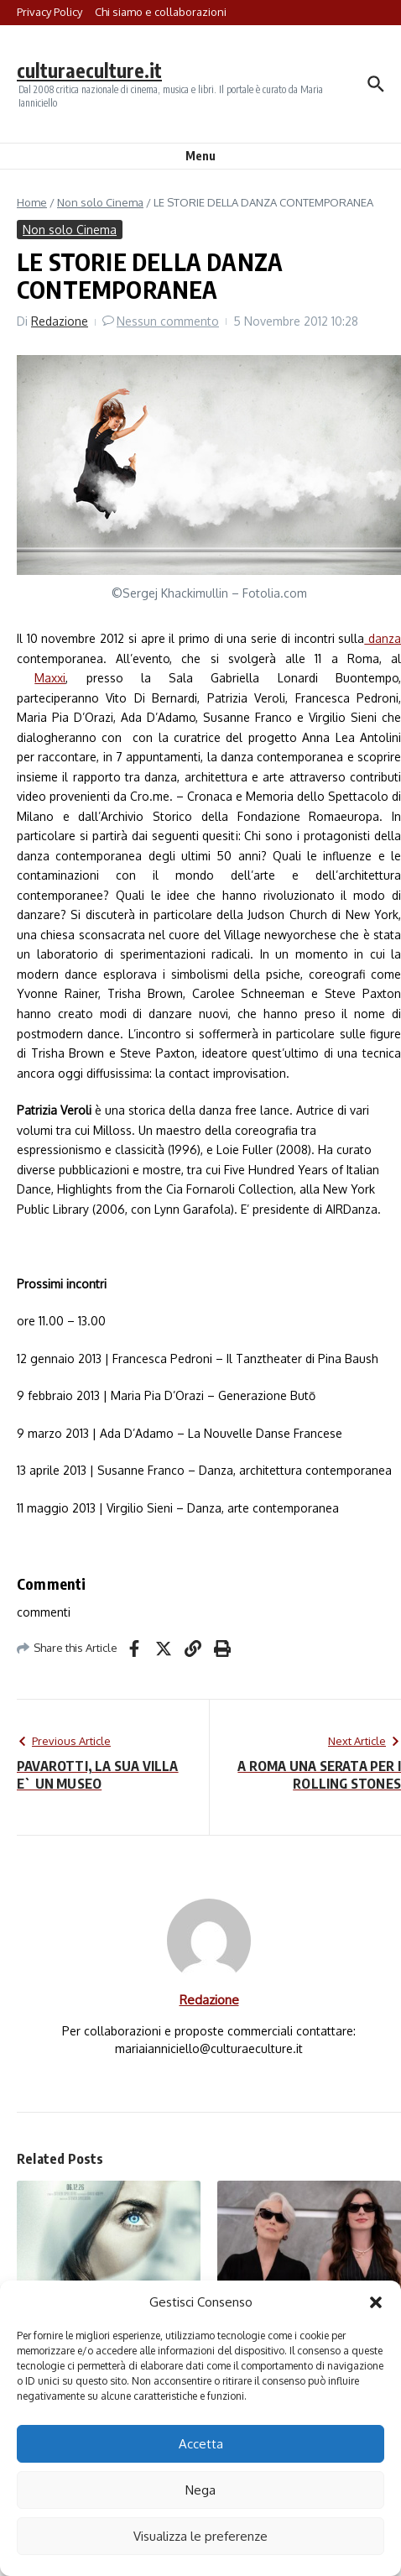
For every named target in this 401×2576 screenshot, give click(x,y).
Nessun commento (168, 321)
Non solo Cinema (100, 202)
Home (32, 202)
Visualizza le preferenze (200, 2536)
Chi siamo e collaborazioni (161, 11)
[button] (375, 2302)
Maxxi (49, 678)
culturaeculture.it (89, 70)
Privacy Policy (49, 11)
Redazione (59, 321)
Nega (200, 2490)
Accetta (201, 2444)
